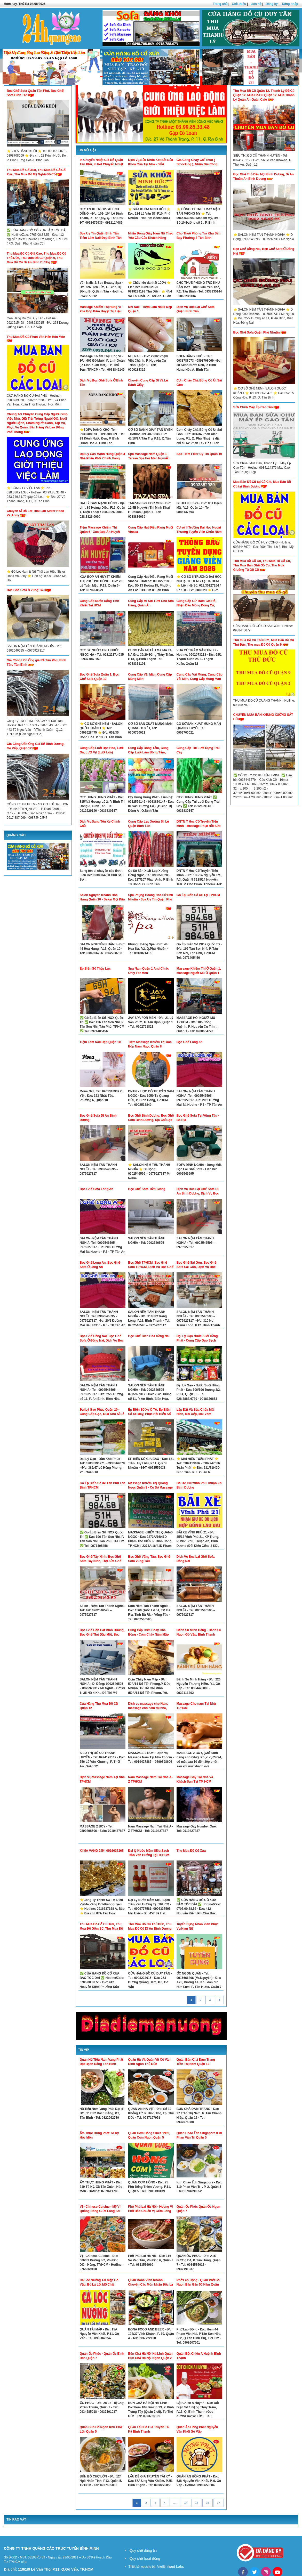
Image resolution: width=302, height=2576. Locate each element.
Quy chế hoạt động (144, 2558)
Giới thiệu (239, 4)
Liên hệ (255, 4)
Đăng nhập (290, 4)
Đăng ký (272, 4)
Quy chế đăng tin (143, 2550)
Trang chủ (220, 4)
